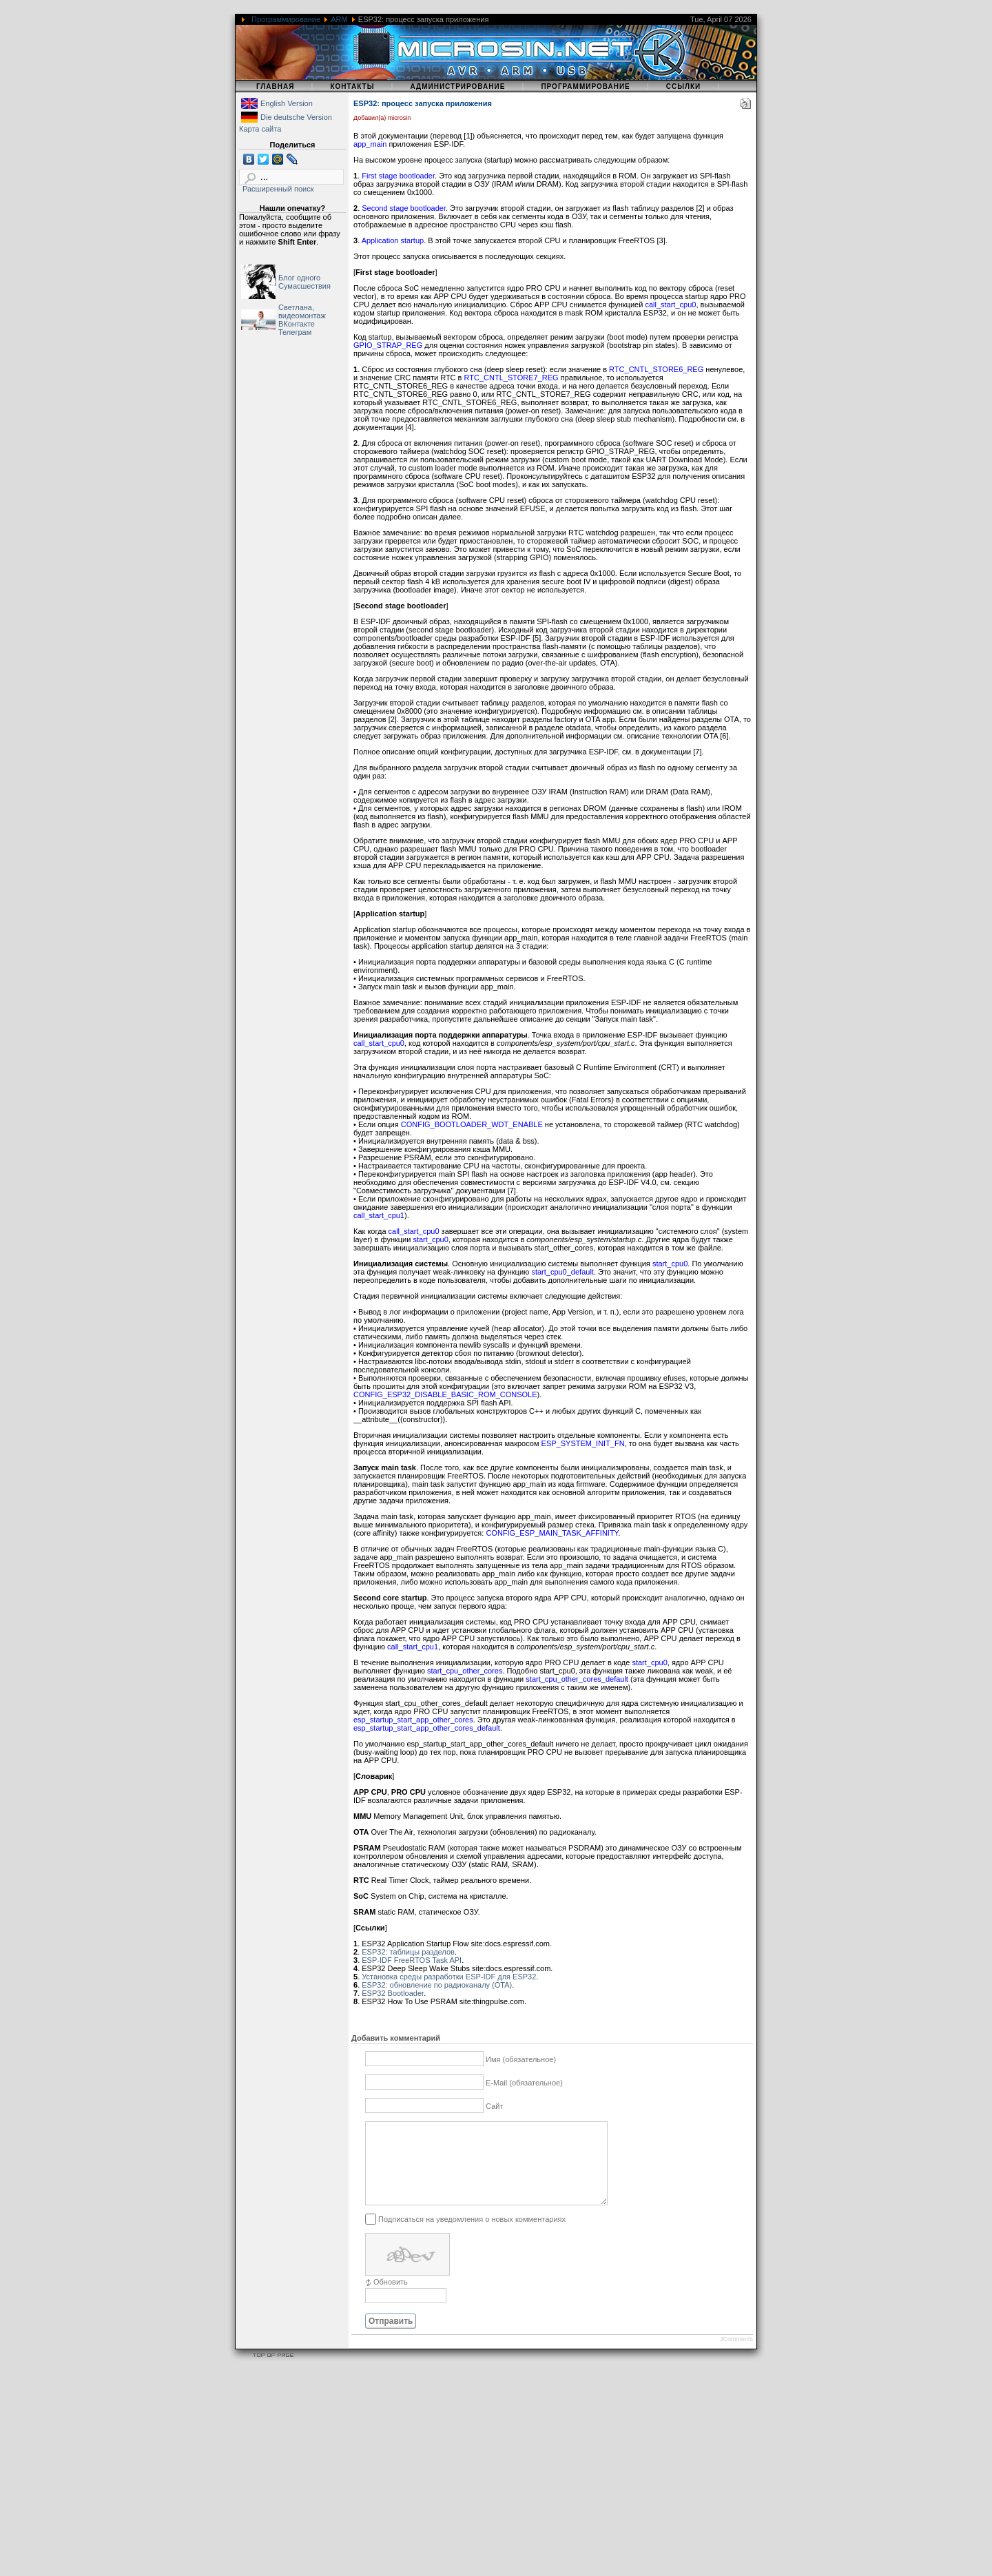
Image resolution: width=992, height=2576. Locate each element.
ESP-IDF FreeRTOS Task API (412, 1960)
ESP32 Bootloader (393, 1993)
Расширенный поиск (278, 189)
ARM (339, 19)
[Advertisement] (413, 2479)
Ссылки (683, 86)
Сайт (494, 2106)
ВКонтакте (296, 324)
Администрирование (457, 86)
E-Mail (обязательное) (524, 2083)
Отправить (391, 2337)
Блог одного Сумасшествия (304, 282)
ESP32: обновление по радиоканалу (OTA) (437, 1985)
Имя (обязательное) (521, 2059)
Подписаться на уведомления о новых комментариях (472, 2235)
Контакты (352, 86)
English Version (286, 103)
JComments (736, 2355)
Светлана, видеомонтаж (302, 311)
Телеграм (294, 332)
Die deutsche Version (296, 117)
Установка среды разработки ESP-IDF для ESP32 (449, 1976)
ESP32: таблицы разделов (408, 1952)
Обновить (390, 2298)
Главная (275, 86)
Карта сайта (260, 129)
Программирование (285, 19)
